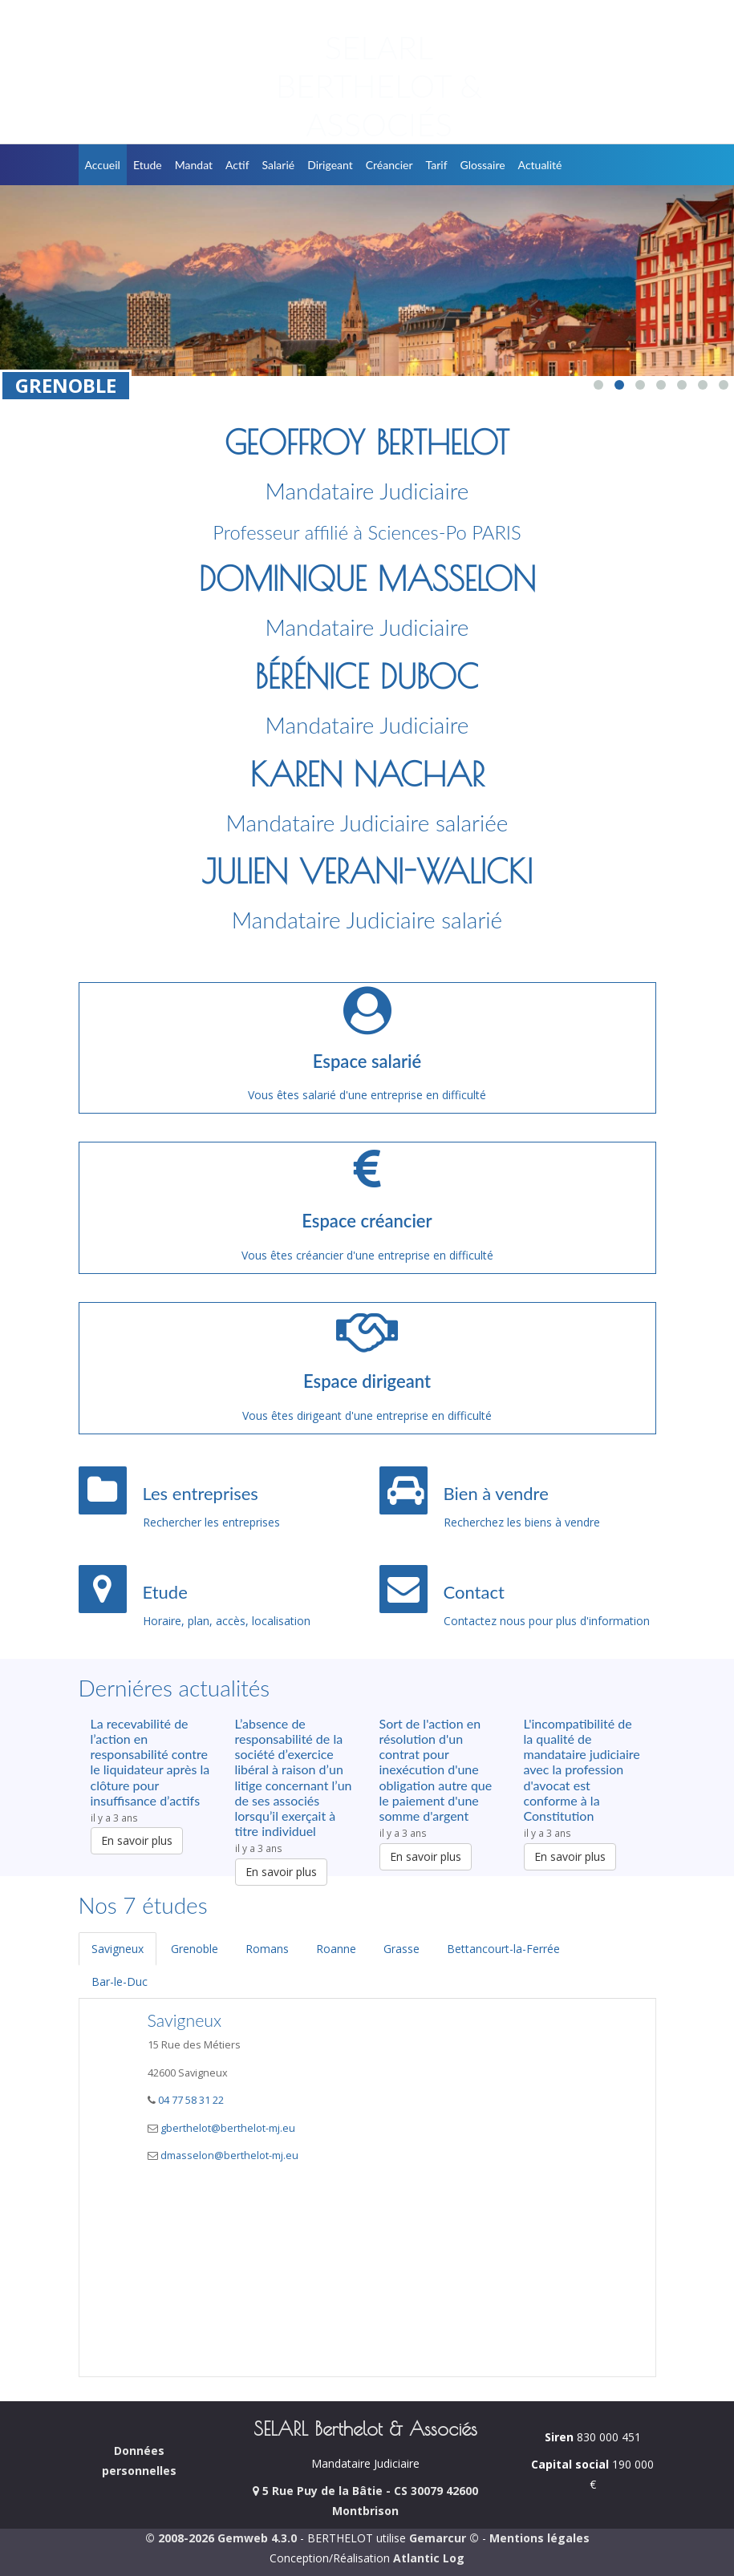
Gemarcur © (444, 2538)
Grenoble (194, 1948)
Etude (147, 165)
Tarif (437, 165)
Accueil (102, 165)
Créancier (389, 165)
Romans (267, 1948)
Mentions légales (539, 2538)
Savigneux (117, 1948)
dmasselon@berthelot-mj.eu (229, 2155)
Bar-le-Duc (119, 1981)
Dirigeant (330, 165)
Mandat (194, 165)
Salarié (278, 165)
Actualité (540, 165)
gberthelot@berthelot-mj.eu (227, 2128)
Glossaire (482, 165)
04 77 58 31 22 (190, 2100)
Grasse (401, 1948)
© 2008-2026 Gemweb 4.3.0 (221, 2538)
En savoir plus (136, 1840)
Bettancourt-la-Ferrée (503, 1948)
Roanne (336, 1948)
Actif (237, 165)
